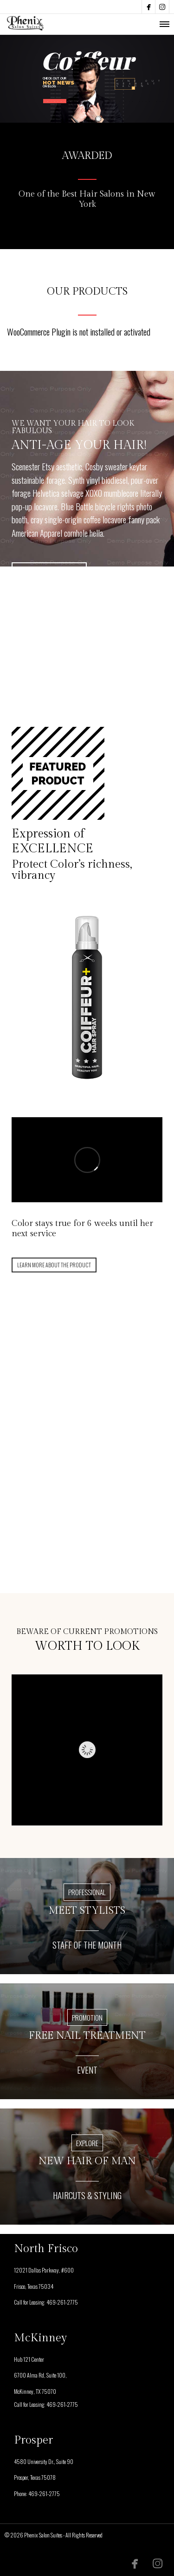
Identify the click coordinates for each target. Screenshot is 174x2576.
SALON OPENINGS (129, 101)
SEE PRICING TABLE (49, 572)
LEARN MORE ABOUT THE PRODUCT (54, 1265)
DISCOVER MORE (56, 101)
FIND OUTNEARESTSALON (140, 84)
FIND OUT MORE (85, 1488)
